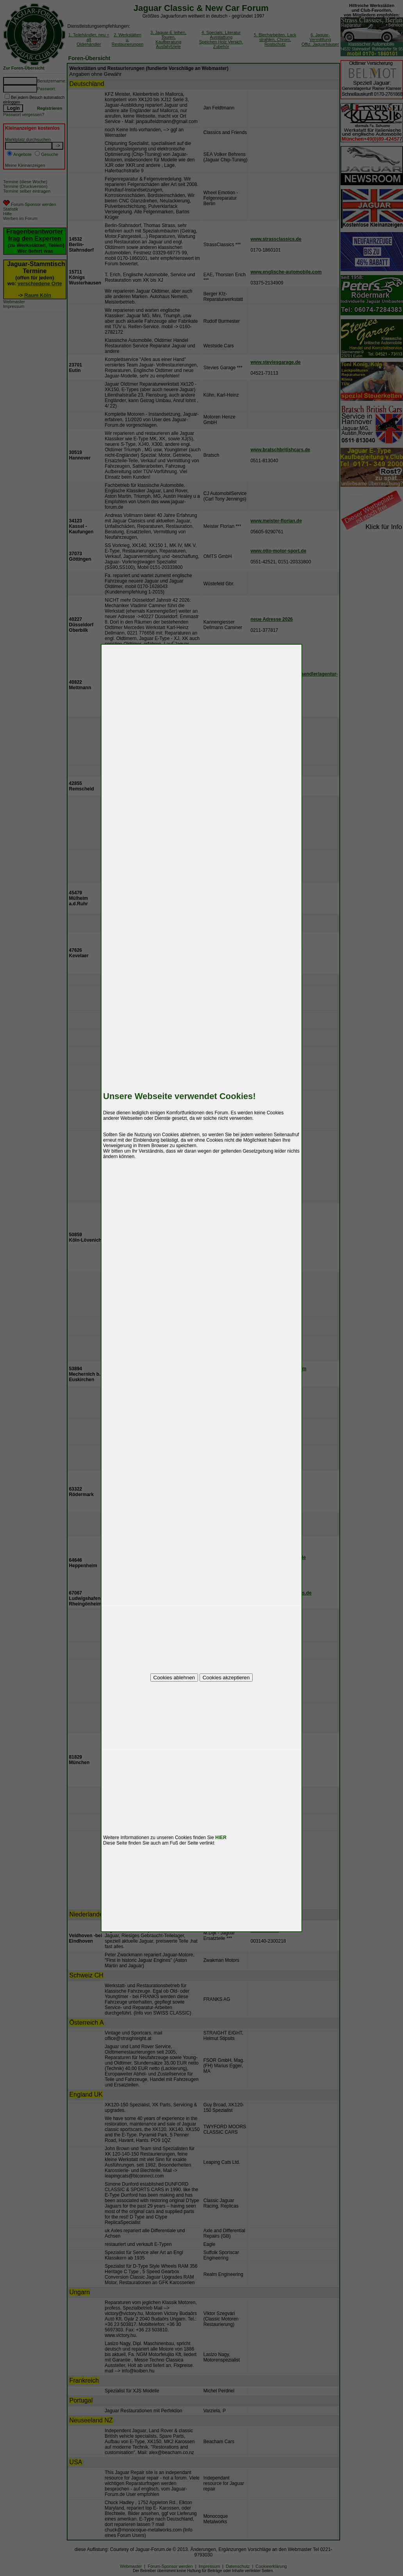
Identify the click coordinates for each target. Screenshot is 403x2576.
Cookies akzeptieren (226, 1677)
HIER (220, 1837)
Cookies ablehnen (174, 1677)
